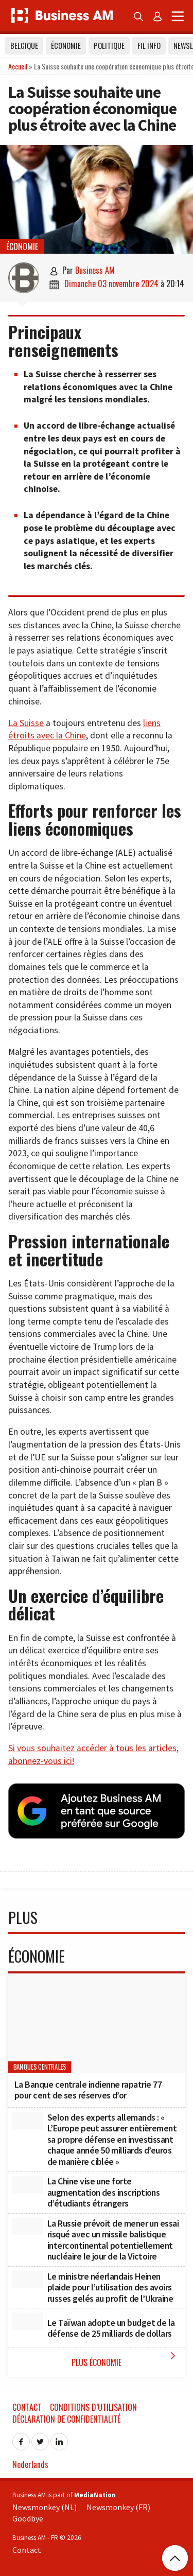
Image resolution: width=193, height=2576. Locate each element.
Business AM (95, 270)
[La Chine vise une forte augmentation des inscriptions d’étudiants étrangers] (27, 2184)
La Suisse (26, 723)
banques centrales (39, 2067)
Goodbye (27, 2518)
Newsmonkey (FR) (118, 2507)
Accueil (17, 66)
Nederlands (30, 2464)
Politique (109, 45)
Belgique (24, 45)
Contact (27, 2407)
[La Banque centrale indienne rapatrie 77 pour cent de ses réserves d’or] (96, 2023)
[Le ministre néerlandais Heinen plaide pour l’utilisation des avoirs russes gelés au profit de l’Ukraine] (27, 2279)
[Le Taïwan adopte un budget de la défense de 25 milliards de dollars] (27, 2321)
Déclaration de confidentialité (66, 2419)
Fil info (149, 45)
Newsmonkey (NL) (44, 2507)
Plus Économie (126, 2359)
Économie (66, 45)
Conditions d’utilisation (93, 2407)
